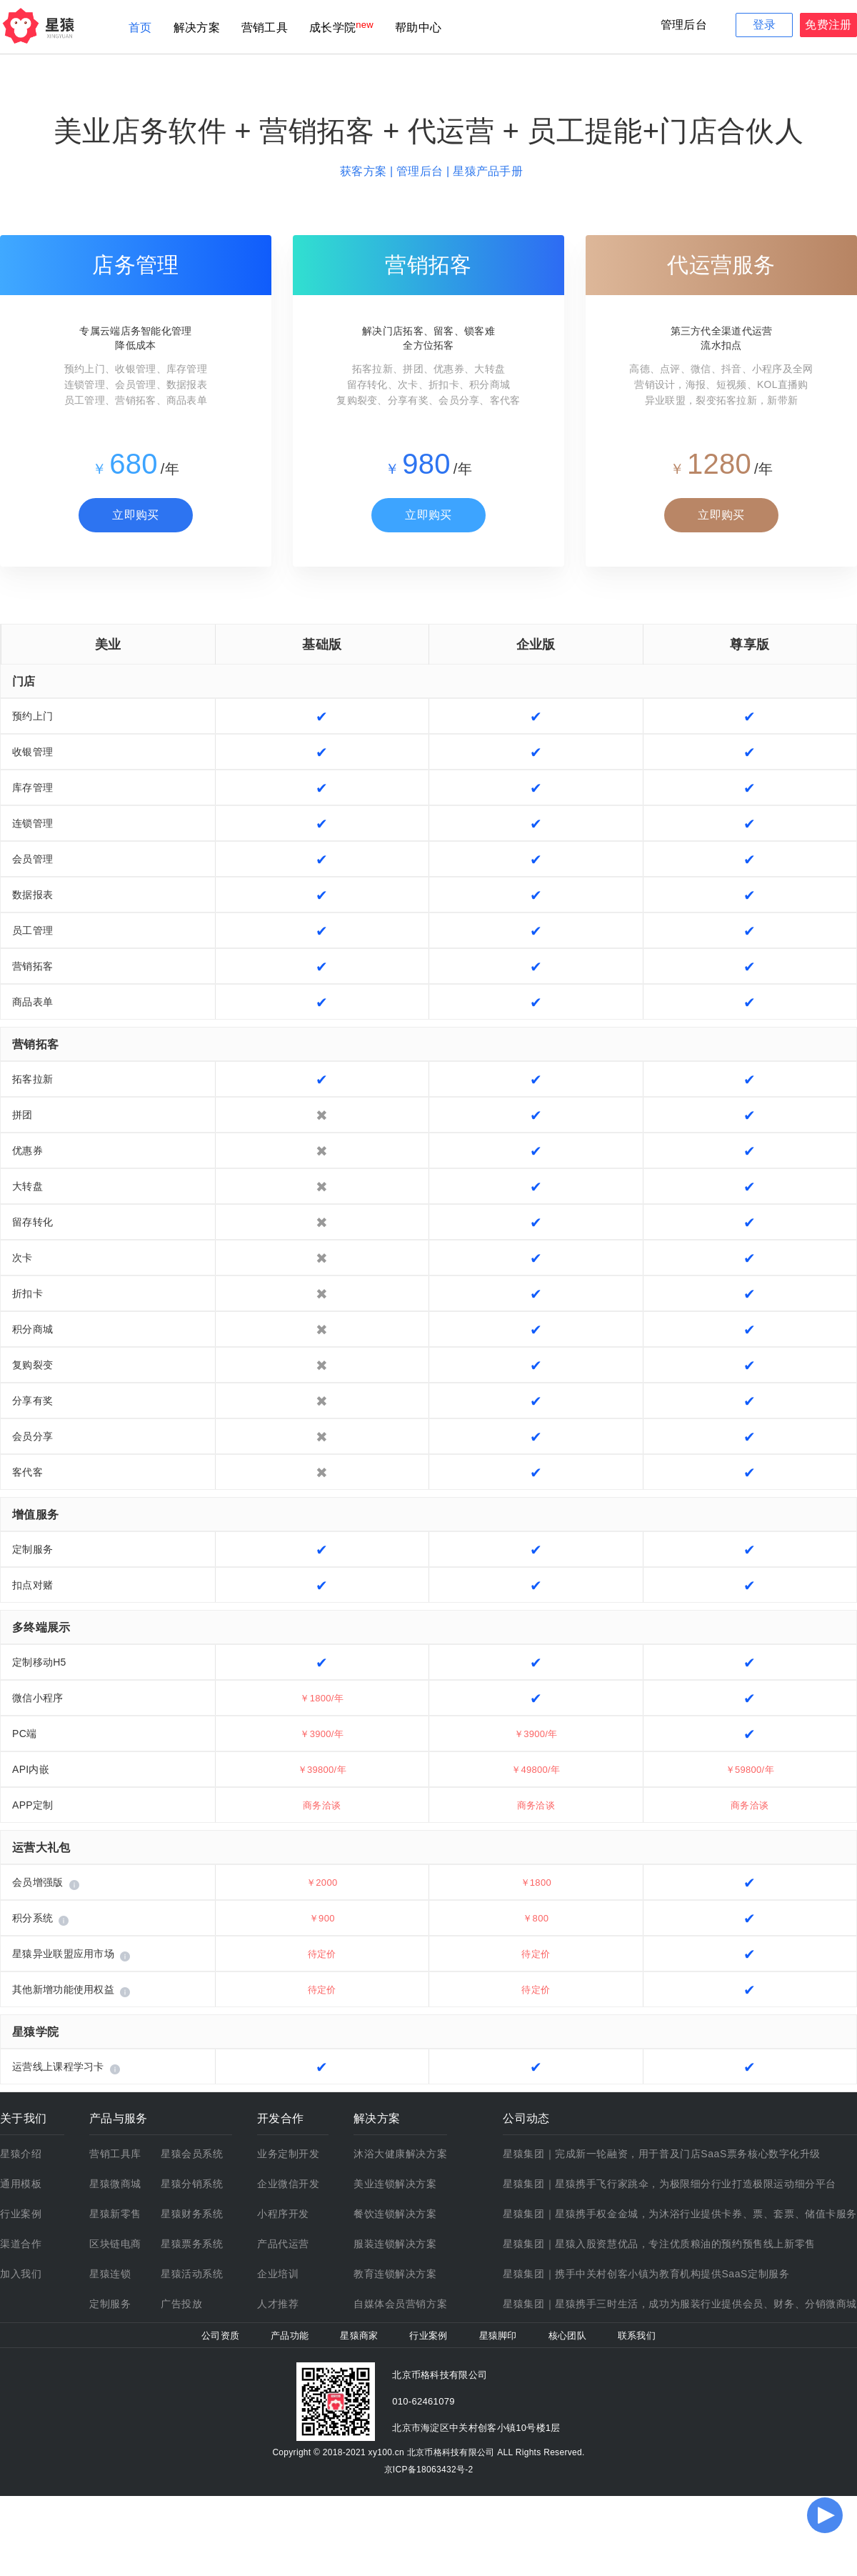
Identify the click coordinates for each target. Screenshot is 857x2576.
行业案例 (20, 2213)
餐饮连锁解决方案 (395, 2213)
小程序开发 (283, 2213)
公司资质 (220, 2335)
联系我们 (637, 2335)
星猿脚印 (498, 2335)
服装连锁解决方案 (395, 2243)
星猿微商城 (115, 2183)
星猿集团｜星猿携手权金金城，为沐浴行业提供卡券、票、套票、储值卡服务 (680, 2213)
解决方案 (197, 27)
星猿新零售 (115, 2213)
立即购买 (135, 515)
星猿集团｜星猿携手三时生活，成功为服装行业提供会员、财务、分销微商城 (680, 2303)
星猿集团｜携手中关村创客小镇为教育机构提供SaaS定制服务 (646, 2273)
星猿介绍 (20, 2153)
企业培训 (278, 2273)
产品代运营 (283, 2243)
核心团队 (567, 2335)
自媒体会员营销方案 (400, 2303)
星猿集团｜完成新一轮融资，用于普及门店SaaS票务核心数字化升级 (662, 2153)
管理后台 (684, 25)
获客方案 (365, 171)
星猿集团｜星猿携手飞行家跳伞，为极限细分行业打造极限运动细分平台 (669, 2183)
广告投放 (181, 2303)
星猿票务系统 (192, 2243)
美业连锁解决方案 (395, 2183)
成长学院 (332, 27)
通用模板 (20, 2183)
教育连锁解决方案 (395, 2273)
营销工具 (264, 27)
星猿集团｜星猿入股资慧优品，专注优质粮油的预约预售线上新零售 (659, 2243)
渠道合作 (20, 2243)
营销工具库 (115, 2153)
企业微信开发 (288, 2183)
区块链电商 (115, 2243)
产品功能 (290, 2335)
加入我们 (20, 2273)
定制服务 (110, 2303)
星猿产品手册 (488, 171)
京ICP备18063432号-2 (428, 2470)
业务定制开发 (288, 2153)
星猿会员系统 (192, 2153)
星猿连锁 (110, 2273)
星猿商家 (359, 2335)
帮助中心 (418, 27)
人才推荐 (278, 2303)
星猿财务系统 (192, 2213)
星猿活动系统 (192, 2273)
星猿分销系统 (192, 2183)
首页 (140, 27)
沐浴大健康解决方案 (400, 2153)
